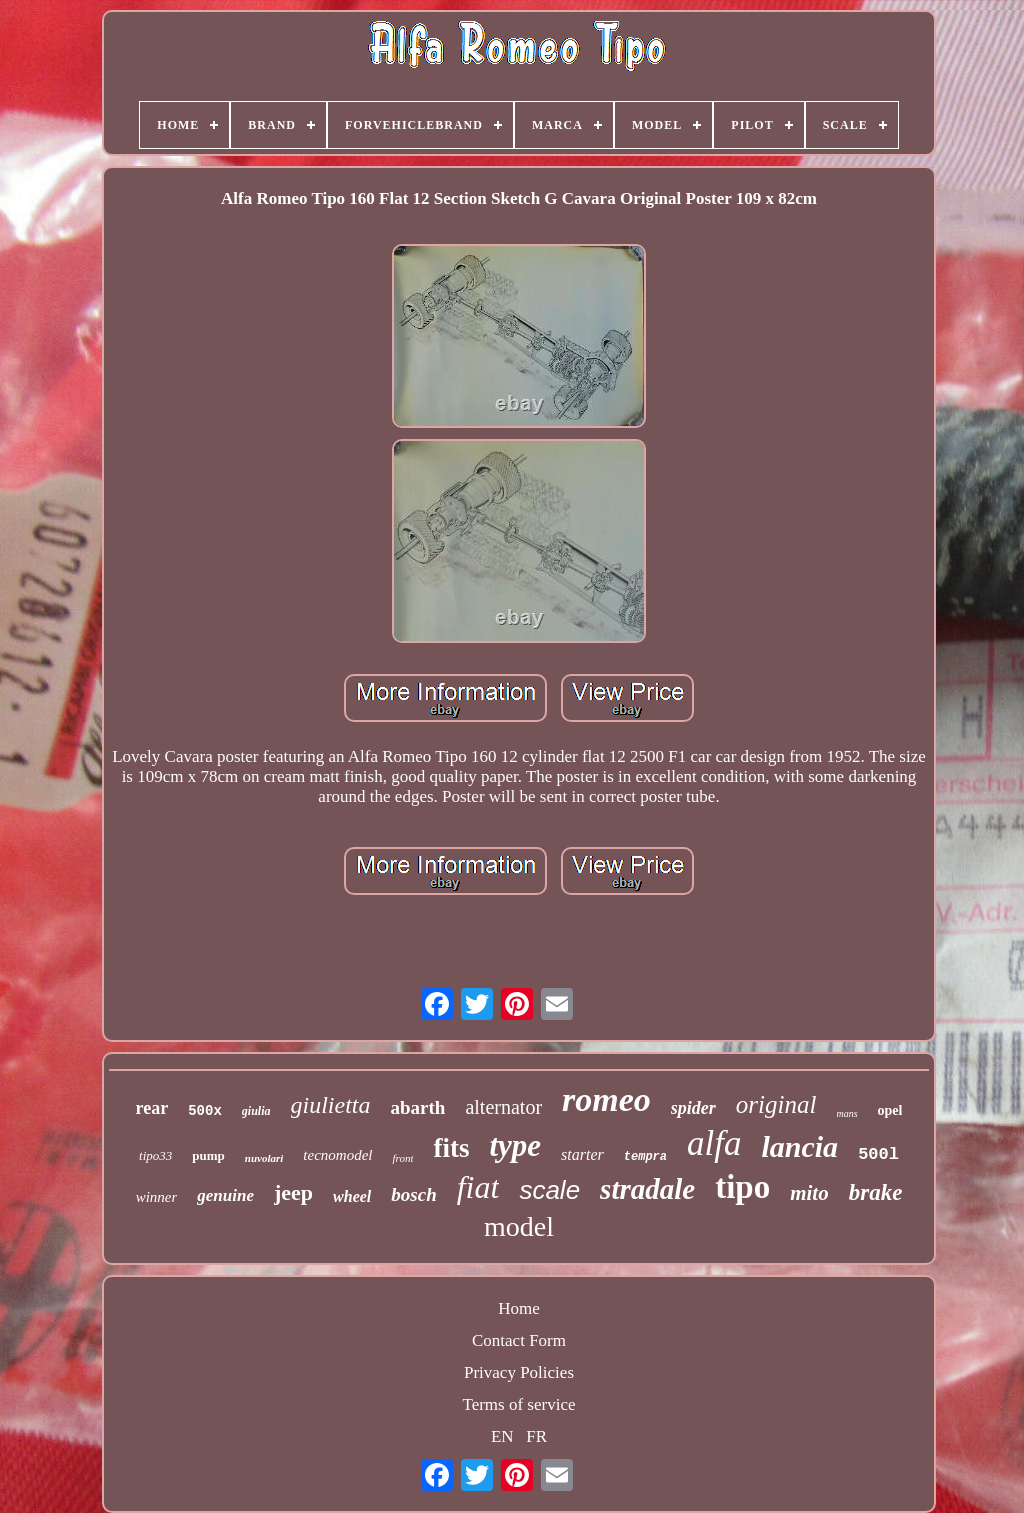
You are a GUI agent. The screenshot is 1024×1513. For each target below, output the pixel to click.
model (519, 1226)
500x (205, 1111)
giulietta (331, 1105)
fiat (478, 1187)
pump (208, 1155)
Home (519, 1308)
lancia (799, 1146)
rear (152, 1108)
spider (693, 1108)
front (402, 1158)
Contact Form (519, 1340)
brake (876, 1192)
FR (536, 1436)
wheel (352, 1196)
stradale (647, 1189)
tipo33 (155, 1155)
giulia (256, 1111)
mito (809, 1193)
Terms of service (518, 1404)
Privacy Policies (519, 1372)
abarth (418, 1107)
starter (582, 1154)
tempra (645, 1157)
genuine (225, 1195)
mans (846, 1113)
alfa (714, 1143)
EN (502, 1436)
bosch (413, 1194)
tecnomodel (337, 1155)
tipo (742, 1187)
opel (890, 1110)
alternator (503, 1107)
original (776, 1104)
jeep (293, 1192)
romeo (606, 1099)
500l (878, 1154)
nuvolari (264, 1158)
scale (549, 1190)
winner (157, 1197)
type (515, 1145)
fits (451, 1148)
